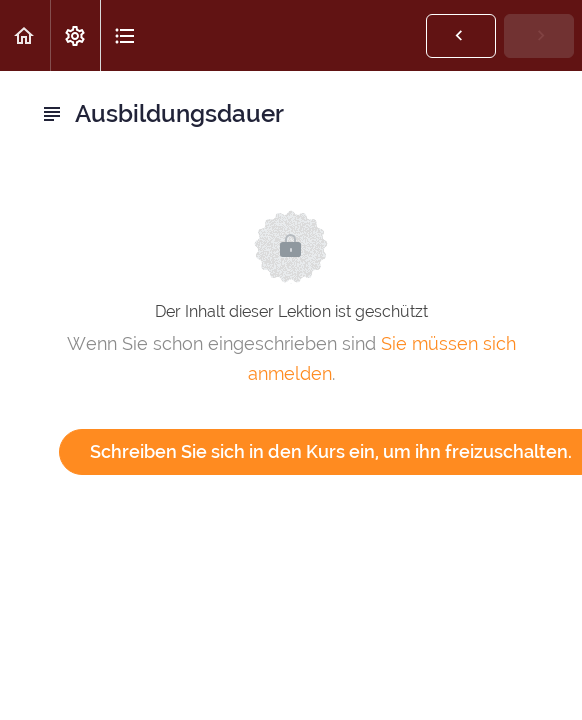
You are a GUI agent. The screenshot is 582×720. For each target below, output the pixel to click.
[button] (25, 35)
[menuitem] (75, 35)
